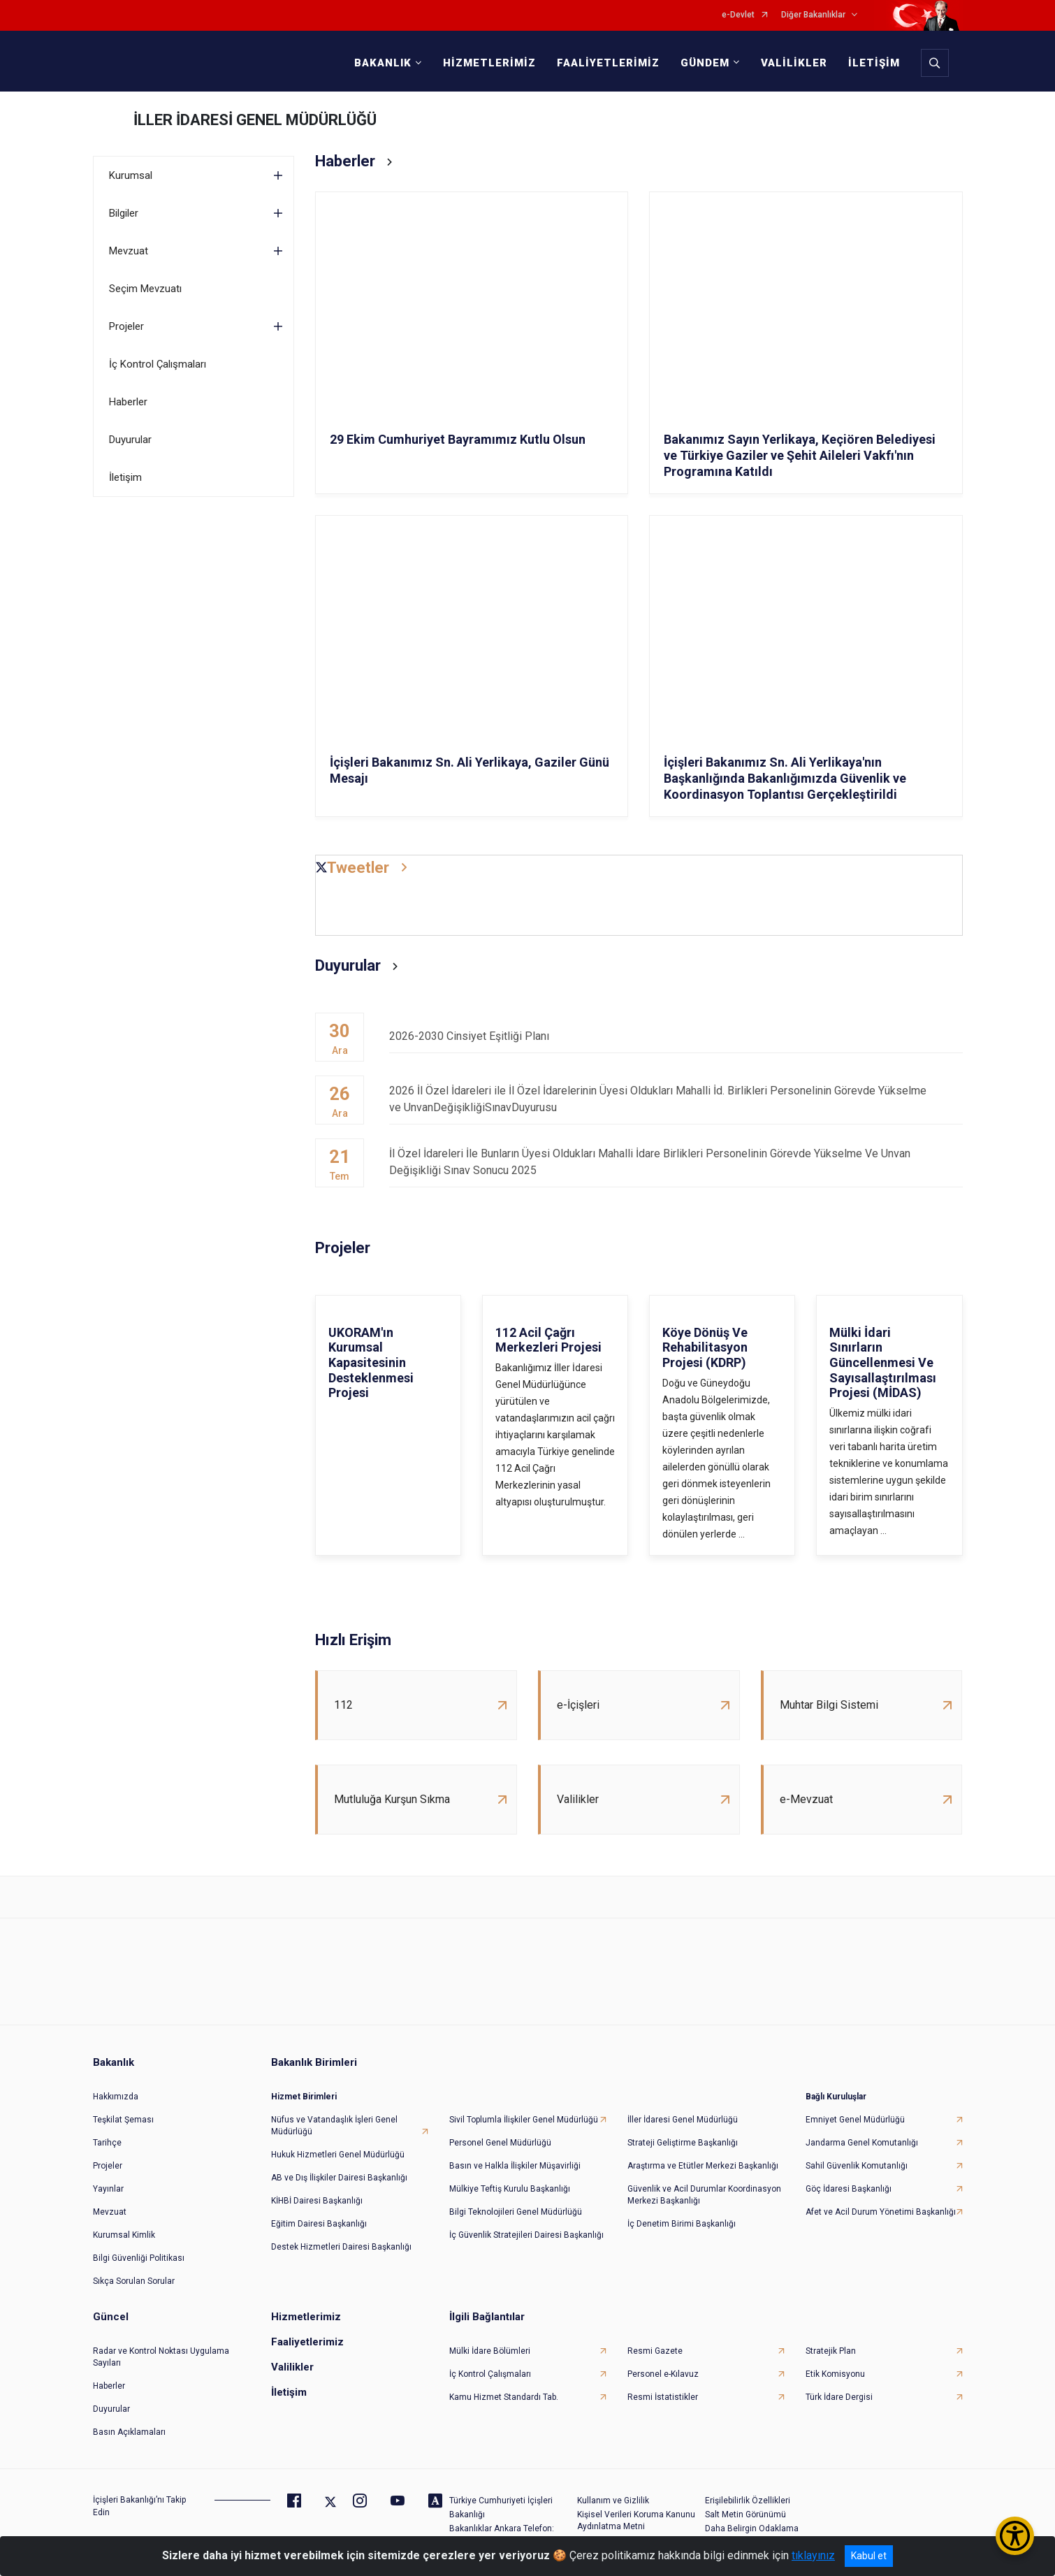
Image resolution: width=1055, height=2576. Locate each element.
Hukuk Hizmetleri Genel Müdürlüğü (338, 2154)
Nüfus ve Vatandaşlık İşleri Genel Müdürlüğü (334, 2125)
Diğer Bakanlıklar (813, 15)
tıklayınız (813, 2555)
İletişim (125, 477)
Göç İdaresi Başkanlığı (849, 2189)
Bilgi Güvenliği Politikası (138, 2258)
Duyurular (130, 439)
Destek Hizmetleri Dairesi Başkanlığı (341, 2247)
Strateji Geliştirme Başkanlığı (682, 2143)
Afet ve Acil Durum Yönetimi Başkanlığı (881, 2212)
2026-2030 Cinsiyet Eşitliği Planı (675, 1036)
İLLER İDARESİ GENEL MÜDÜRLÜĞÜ (255, 120)
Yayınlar (108, 2189)
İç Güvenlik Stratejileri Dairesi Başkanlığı (526, 2235)
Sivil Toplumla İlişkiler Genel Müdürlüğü (523, 2120)
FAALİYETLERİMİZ (608, 63)
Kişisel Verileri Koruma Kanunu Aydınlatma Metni (636, 2520)
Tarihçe (107, 2143)
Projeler (126, 326)
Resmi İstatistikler (662, 2397)
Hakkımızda (115, 2096)
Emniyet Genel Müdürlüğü (855, 2120)
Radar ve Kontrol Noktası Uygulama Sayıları (161, 2357)
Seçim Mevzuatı (145, 288)
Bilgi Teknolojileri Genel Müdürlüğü (515, 2212)
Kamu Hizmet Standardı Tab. (503, 2397)
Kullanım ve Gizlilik (613, 2500)
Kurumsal (130, 175)
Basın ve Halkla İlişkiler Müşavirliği (515, 2166)
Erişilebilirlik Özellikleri (747, 2500)
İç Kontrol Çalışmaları (157, 364)
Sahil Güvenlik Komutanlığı (857, 2166)
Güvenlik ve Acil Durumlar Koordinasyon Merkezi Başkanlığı (704, 2195)
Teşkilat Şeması (123, 2120)
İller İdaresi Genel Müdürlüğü (682, 2120)
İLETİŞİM (874, 63)
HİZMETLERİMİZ (489, 63)
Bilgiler (123, 213)
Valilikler (292, 2367)
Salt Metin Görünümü (745, 2514)
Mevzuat (128, 251)
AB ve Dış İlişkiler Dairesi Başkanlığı (339, 2178)
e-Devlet (738, 15)
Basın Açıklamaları (129, 2432)
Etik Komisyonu (835, 2374)
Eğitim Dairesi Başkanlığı (319, 2224)
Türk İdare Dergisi (839, 2397)
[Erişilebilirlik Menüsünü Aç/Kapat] (1015, 2536)
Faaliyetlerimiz (307, 2342)
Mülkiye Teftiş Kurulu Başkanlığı (509, 2189)
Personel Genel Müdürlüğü (500, 2143)
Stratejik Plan (831, 2351)
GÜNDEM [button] (705, 63)
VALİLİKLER (794, 63)
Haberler (128, 402)
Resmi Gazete (655, 2351)
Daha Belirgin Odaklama (752, 2528)
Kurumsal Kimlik (124, 2235)
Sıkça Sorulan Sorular (134, 2281)
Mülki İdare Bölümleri (489, 2351)
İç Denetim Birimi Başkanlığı (681, 2224)
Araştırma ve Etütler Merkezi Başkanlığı (702, 2166)
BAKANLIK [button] (383, 63)
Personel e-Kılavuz (663, 2374)
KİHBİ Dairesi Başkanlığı (317, 2201)
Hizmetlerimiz (306, 2316)
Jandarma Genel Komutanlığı (862, 2143)
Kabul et (869, 2555)
